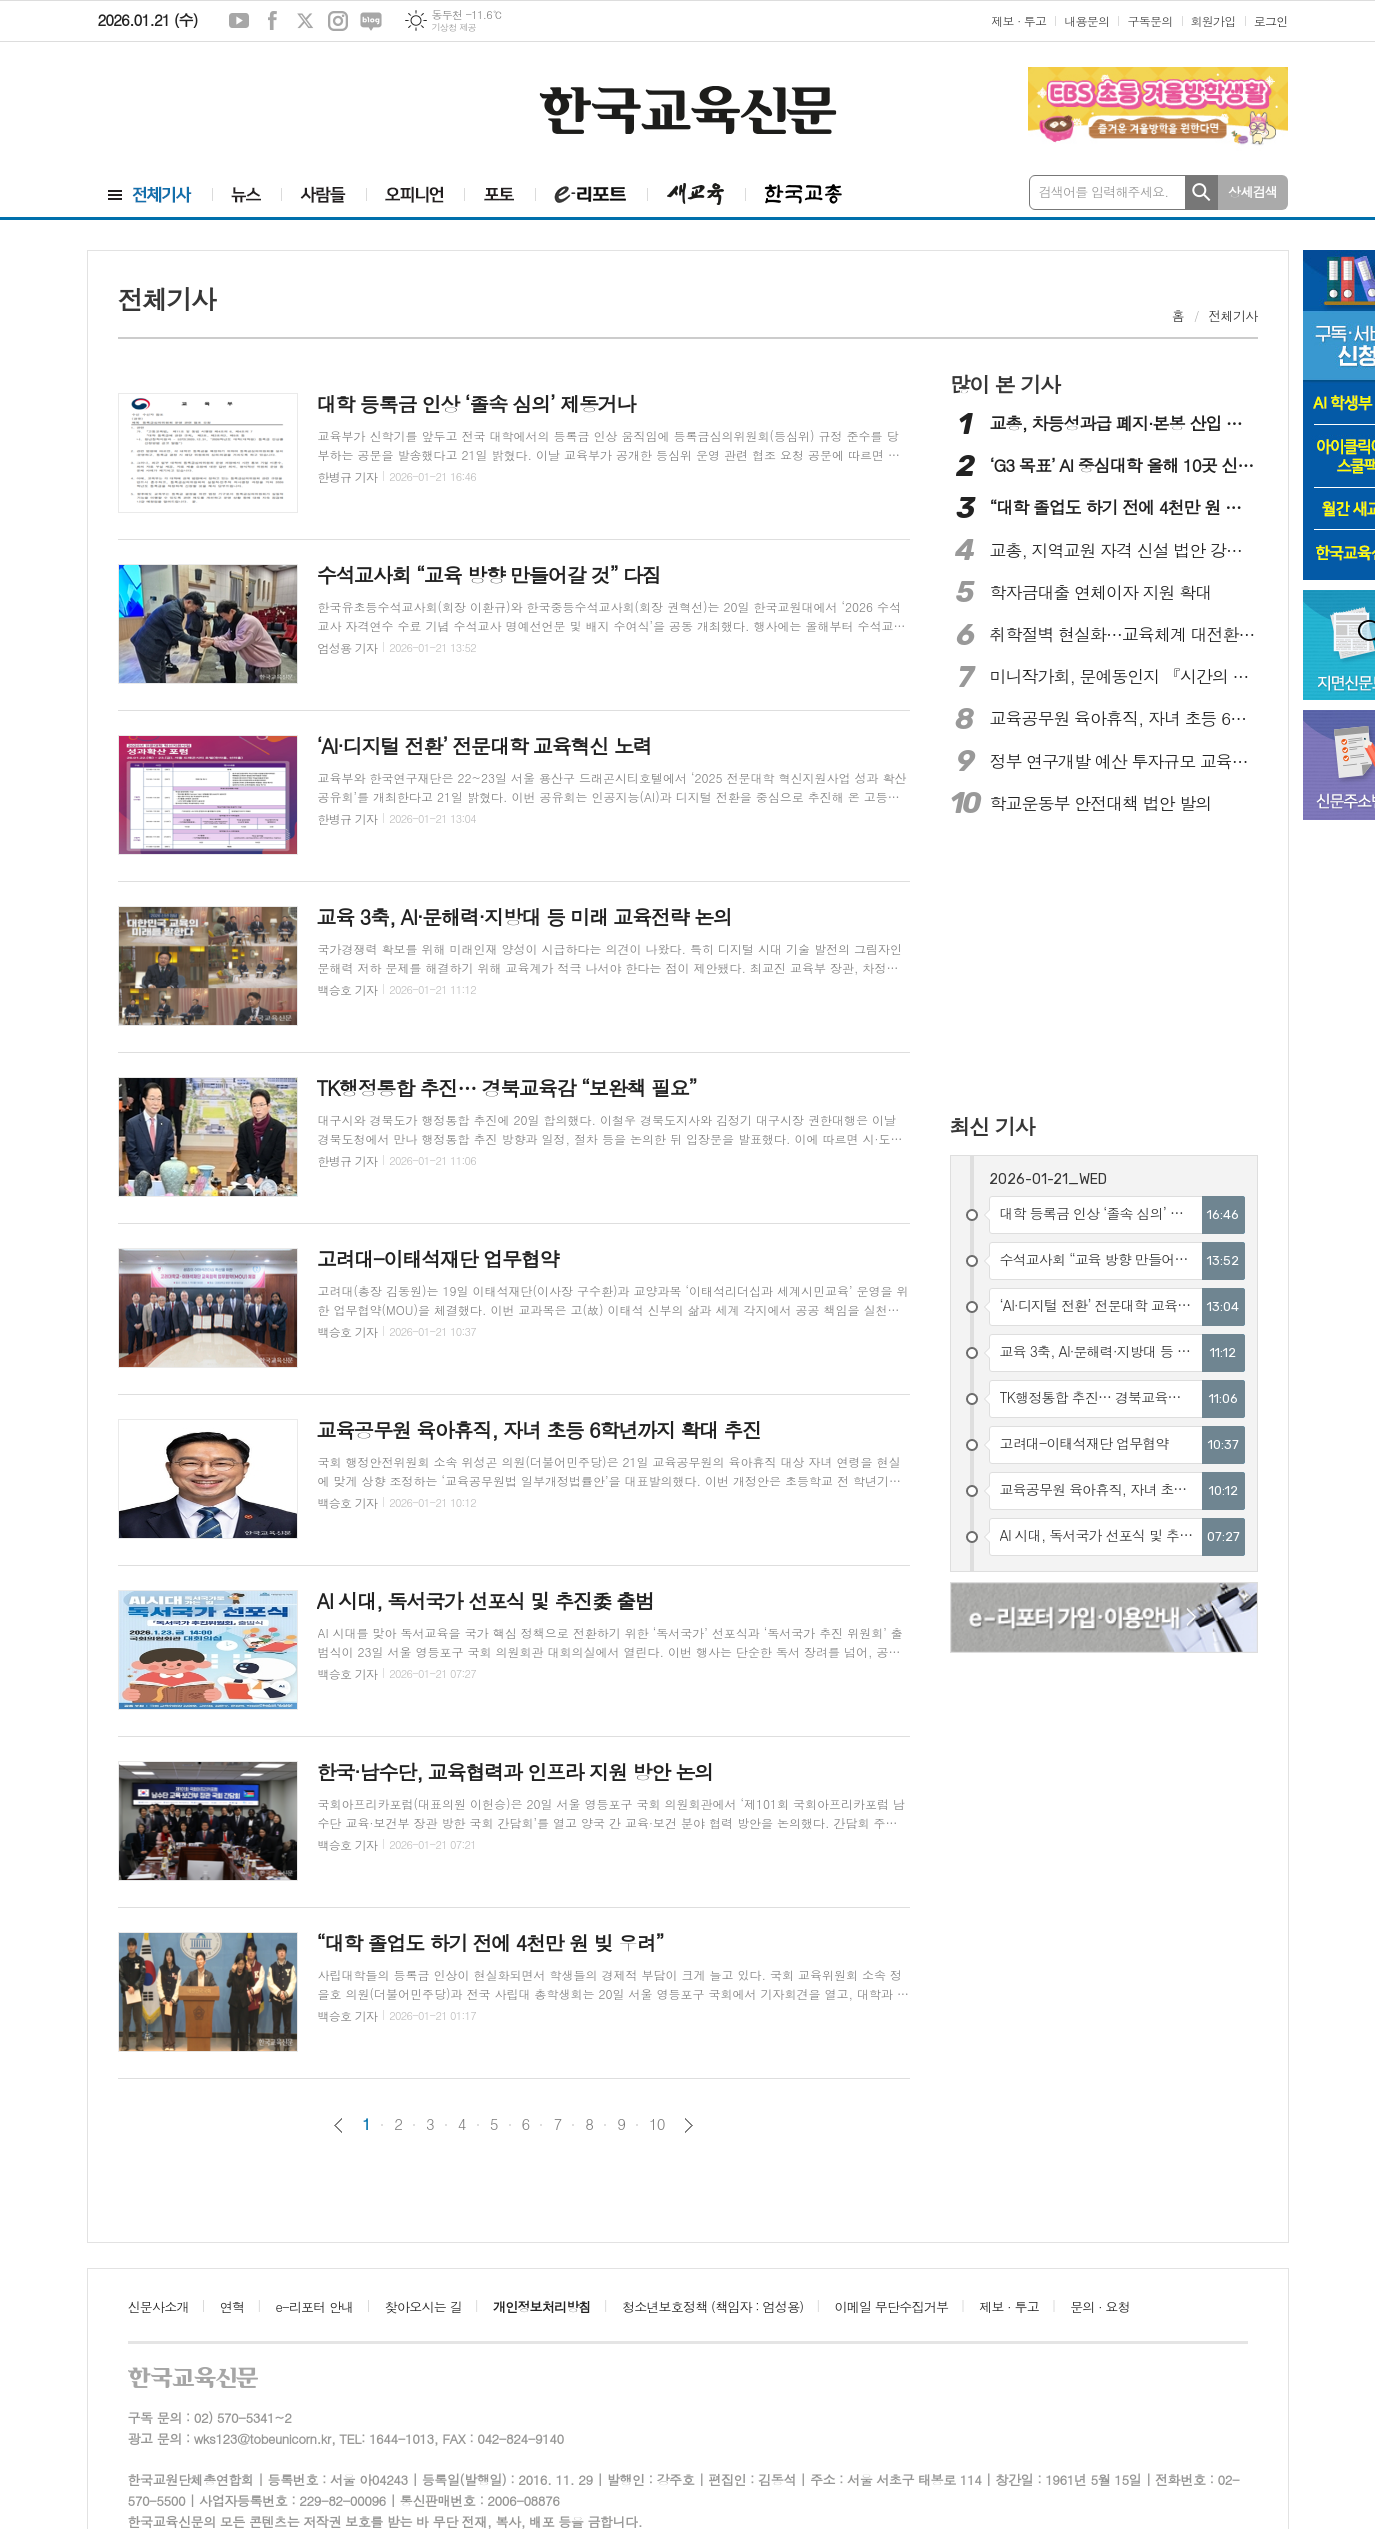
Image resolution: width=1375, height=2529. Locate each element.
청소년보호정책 (712, 2306)
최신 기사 (992, 1126)
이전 (338, 2125)
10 (657, 2124)
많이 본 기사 (1005, 384)
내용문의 (1086, 20)
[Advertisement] (208, 107)
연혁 (232, 2306)
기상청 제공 (453, 27)
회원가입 (1213, 20)
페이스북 (272, 21)
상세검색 (1252, 191)
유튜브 (239, 21)
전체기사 (1233, 315)
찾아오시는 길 (423, 2306)
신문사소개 (158, 2306)
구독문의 (1149, 20)
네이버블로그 (371, 21)
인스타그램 (338, 21)
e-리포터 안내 (315, 2306)
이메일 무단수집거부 (892, 2306)
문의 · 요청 (1100, 2306)
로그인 (1271, 20)
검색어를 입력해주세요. (1104, 191)
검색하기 (1201, 192)
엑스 (305, 21)
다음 (688, 2125)
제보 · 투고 (1018, 20)
